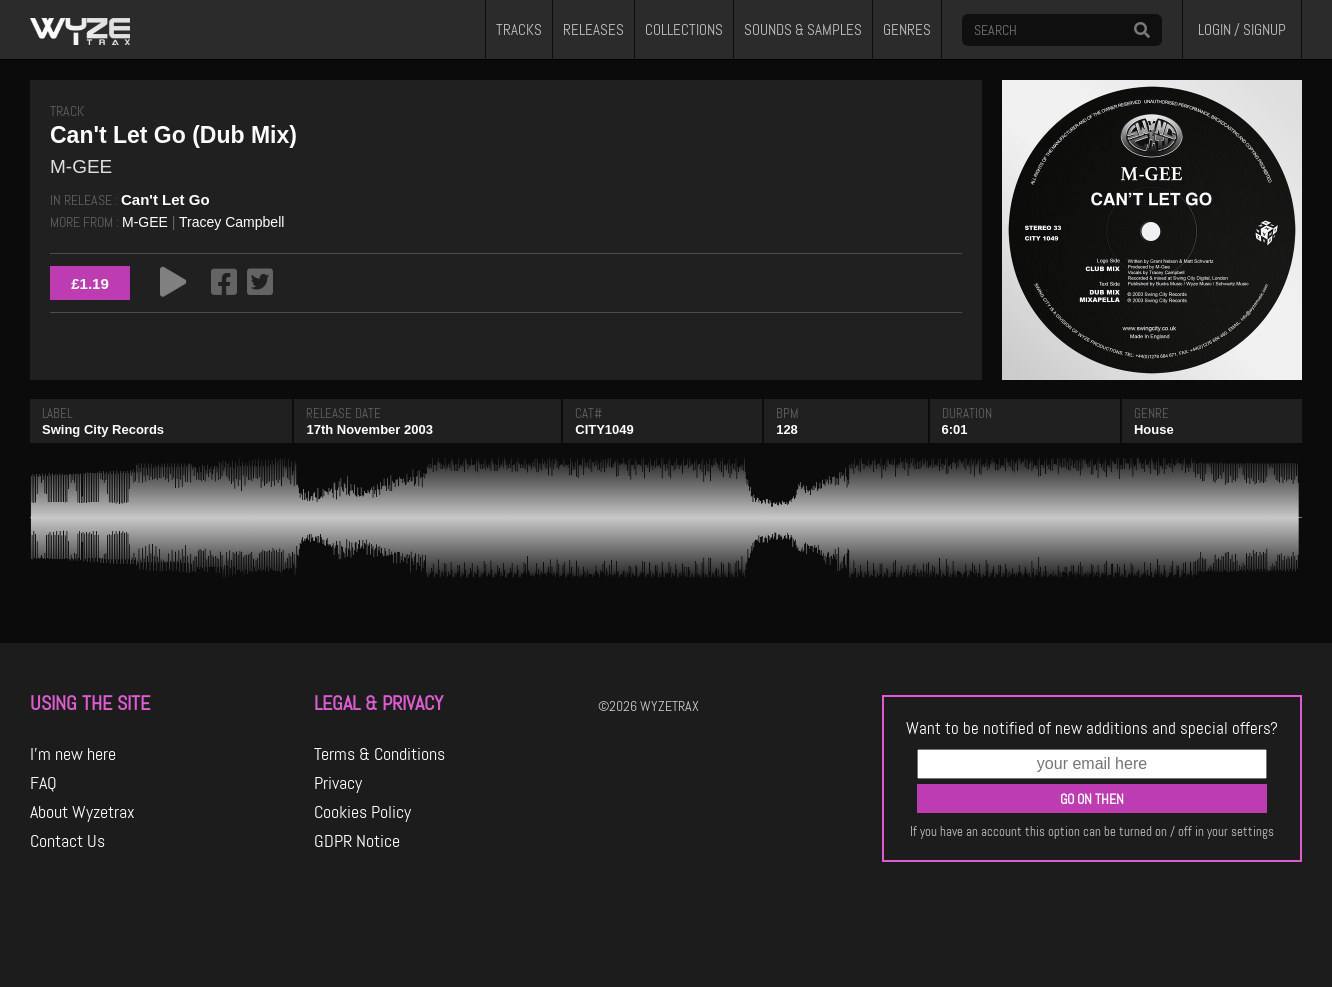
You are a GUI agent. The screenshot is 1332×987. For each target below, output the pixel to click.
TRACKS (519, 30)
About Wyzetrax (82, 812)
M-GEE (145, 222)
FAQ (43, 783)
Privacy (338, 783)
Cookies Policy (362, 812)
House (1154, 429)
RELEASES (593, 30)
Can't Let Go (165, 199)
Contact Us (67, 841)
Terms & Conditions (379, 754)
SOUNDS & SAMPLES (803, 30)
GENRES (907, 30)
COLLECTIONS (684, 30)
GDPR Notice (357, 841)
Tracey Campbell (231, 222)
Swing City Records (103, 429)
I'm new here (73, 754)
